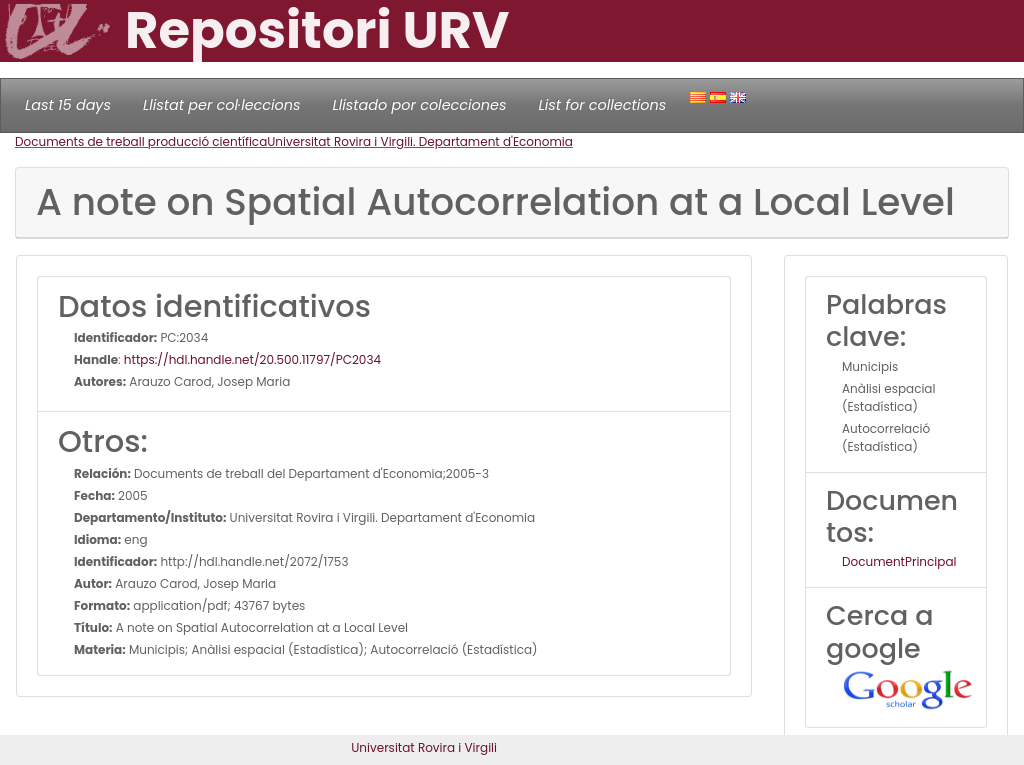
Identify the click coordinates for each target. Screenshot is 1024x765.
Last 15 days (68, 105)
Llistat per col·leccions (222, 105)
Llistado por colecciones (420, 105)
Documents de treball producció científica (141, 141)
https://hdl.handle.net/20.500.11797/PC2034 (252, 359)
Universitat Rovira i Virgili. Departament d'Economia (420, 141)
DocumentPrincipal (899, 561)
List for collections (602, 105)
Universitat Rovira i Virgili (424, 747)
